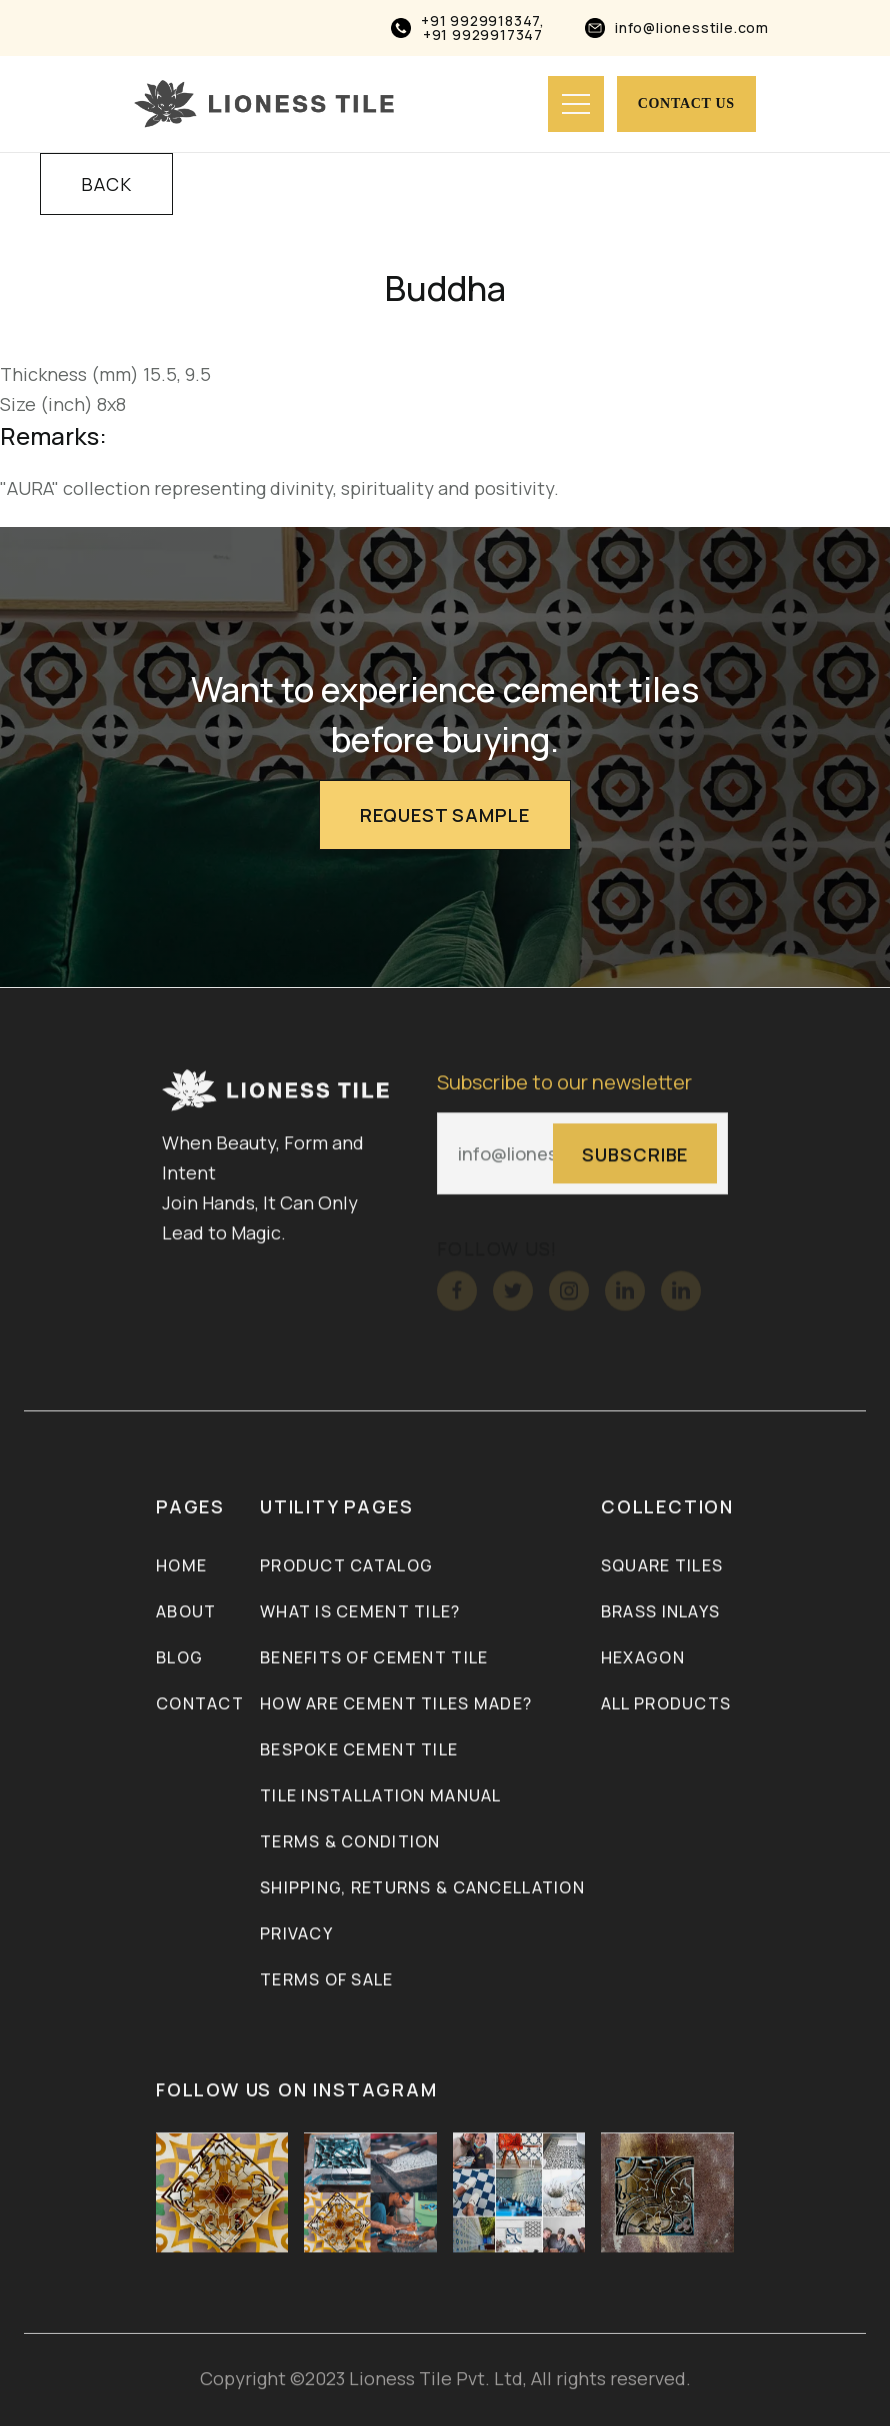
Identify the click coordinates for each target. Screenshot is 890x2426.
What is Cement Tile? (360, 1612)
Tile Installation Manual (381, 1796)
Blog (179, 1658)
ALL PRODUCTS (666, 1704)
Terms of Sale (327, 1980)
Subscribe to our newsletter (564, 1083)
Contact (200, 1704)
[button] (576, 104)
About (186, 1612)
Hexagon (643, 1658)
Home (181, 1565)
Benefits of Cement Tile (374, 1658)
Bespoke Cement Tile (359, 1750)
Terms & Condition (350, 1842)
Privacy (296, 1934)
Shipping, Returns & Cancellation (422, 1888)
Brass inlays (660, 1612)
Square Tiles (662, 1565)
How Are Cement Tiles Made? (396, 1704)
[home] (264, 104)
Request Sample (445, 815)
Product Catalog (346, 1565)
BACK (106, 184)
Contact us (686, 103)
